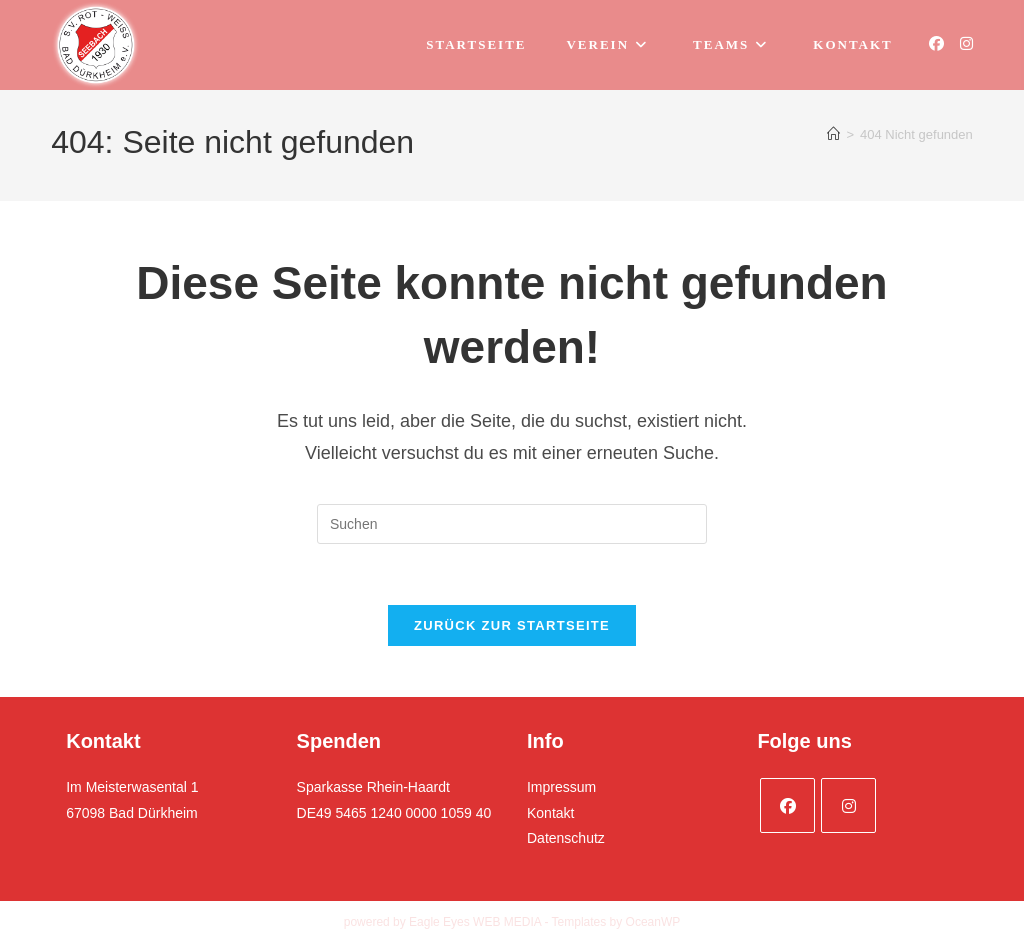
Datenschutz (566, 838)
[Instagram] (848, 805)
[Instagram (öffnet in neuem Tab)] (966, 43)
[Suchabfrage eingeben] (512, 524)
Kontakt (550, 813)
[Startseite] (833, 134)
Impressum (561, 787)
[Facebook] (787, 805)
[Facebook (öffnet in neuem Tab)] (936, 43)
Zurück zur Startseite (512, 625)
